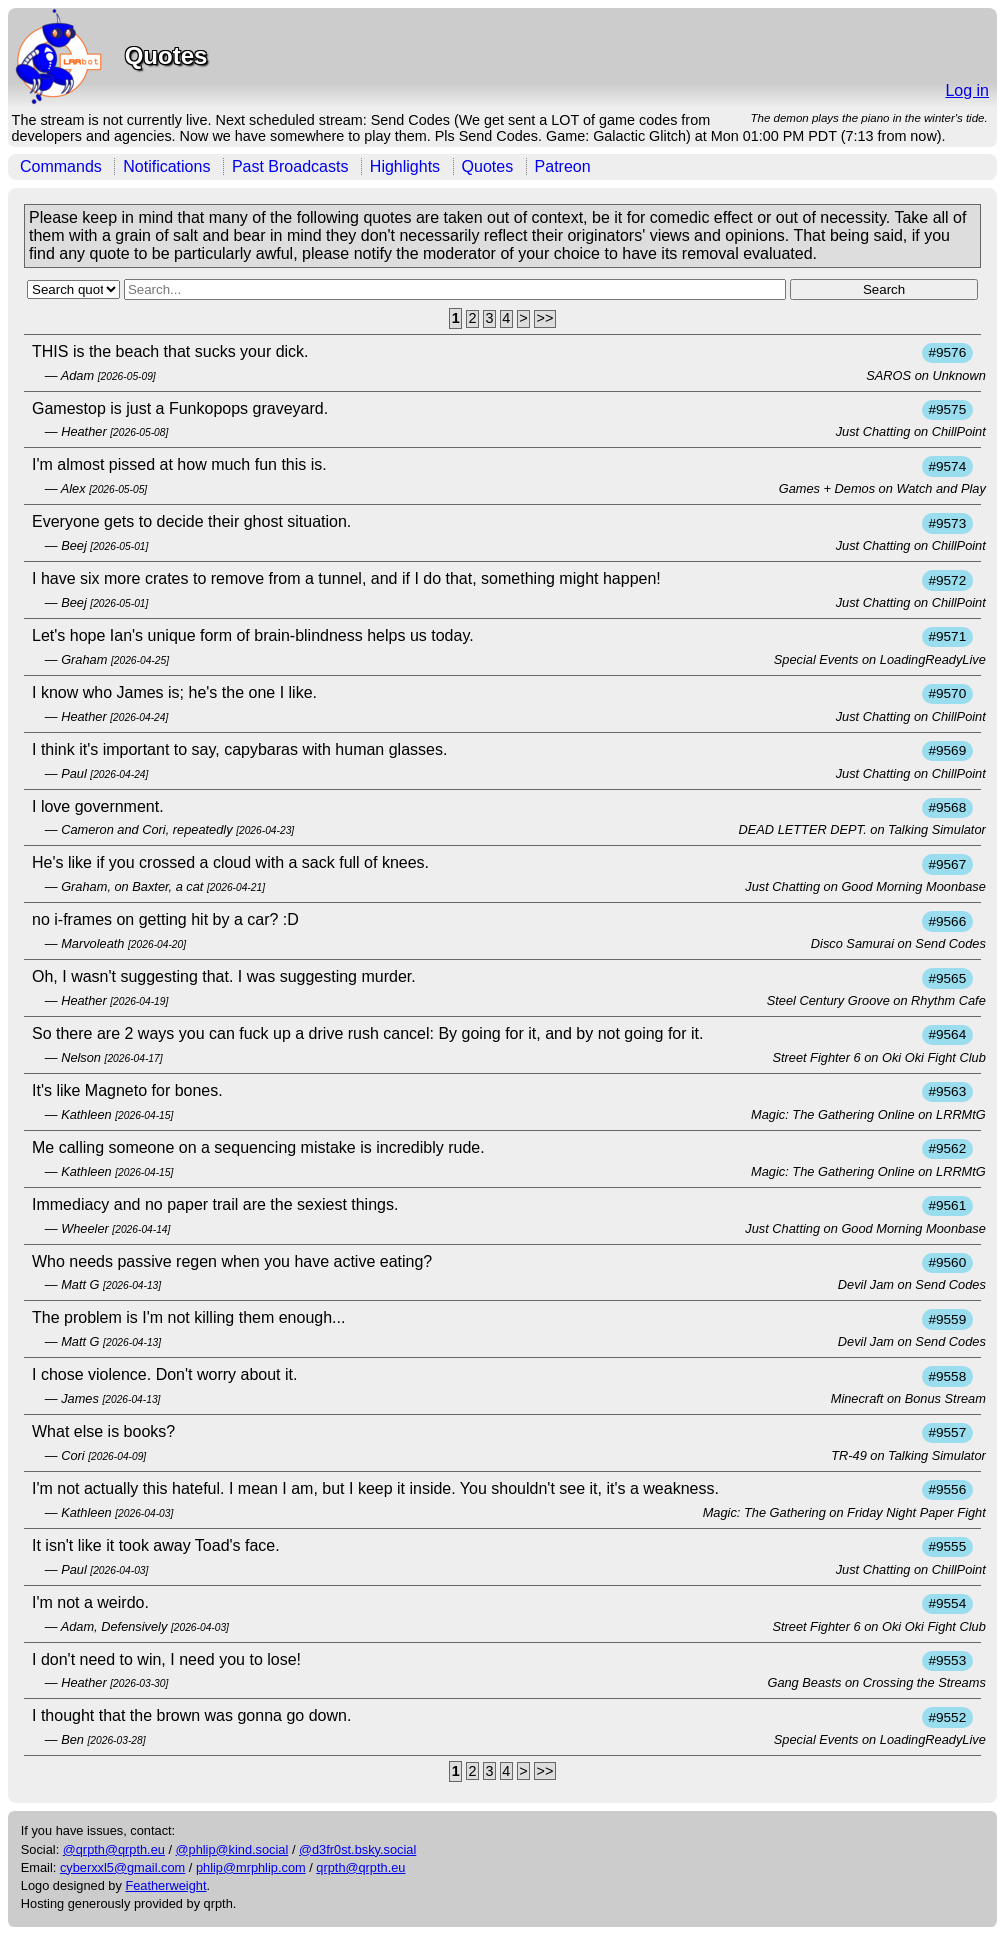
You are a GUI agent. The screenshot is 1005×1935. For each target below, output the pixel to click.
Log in (967, 90)
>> (545, 319)
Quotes (488, 166)
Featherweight (165, 1885)
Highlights (405, 166)
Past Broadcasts (290, 166)
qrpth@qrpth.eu (360, 1867)
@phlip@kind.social (232, 1849)
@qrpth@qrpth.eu (114, 1849)
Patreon (563, 166)
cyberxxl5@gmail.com (122, 1867)
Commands (61, 166)
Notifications (166, 166)
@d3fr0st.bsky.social (357, 1849)
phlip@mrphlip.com (251, 1867)
